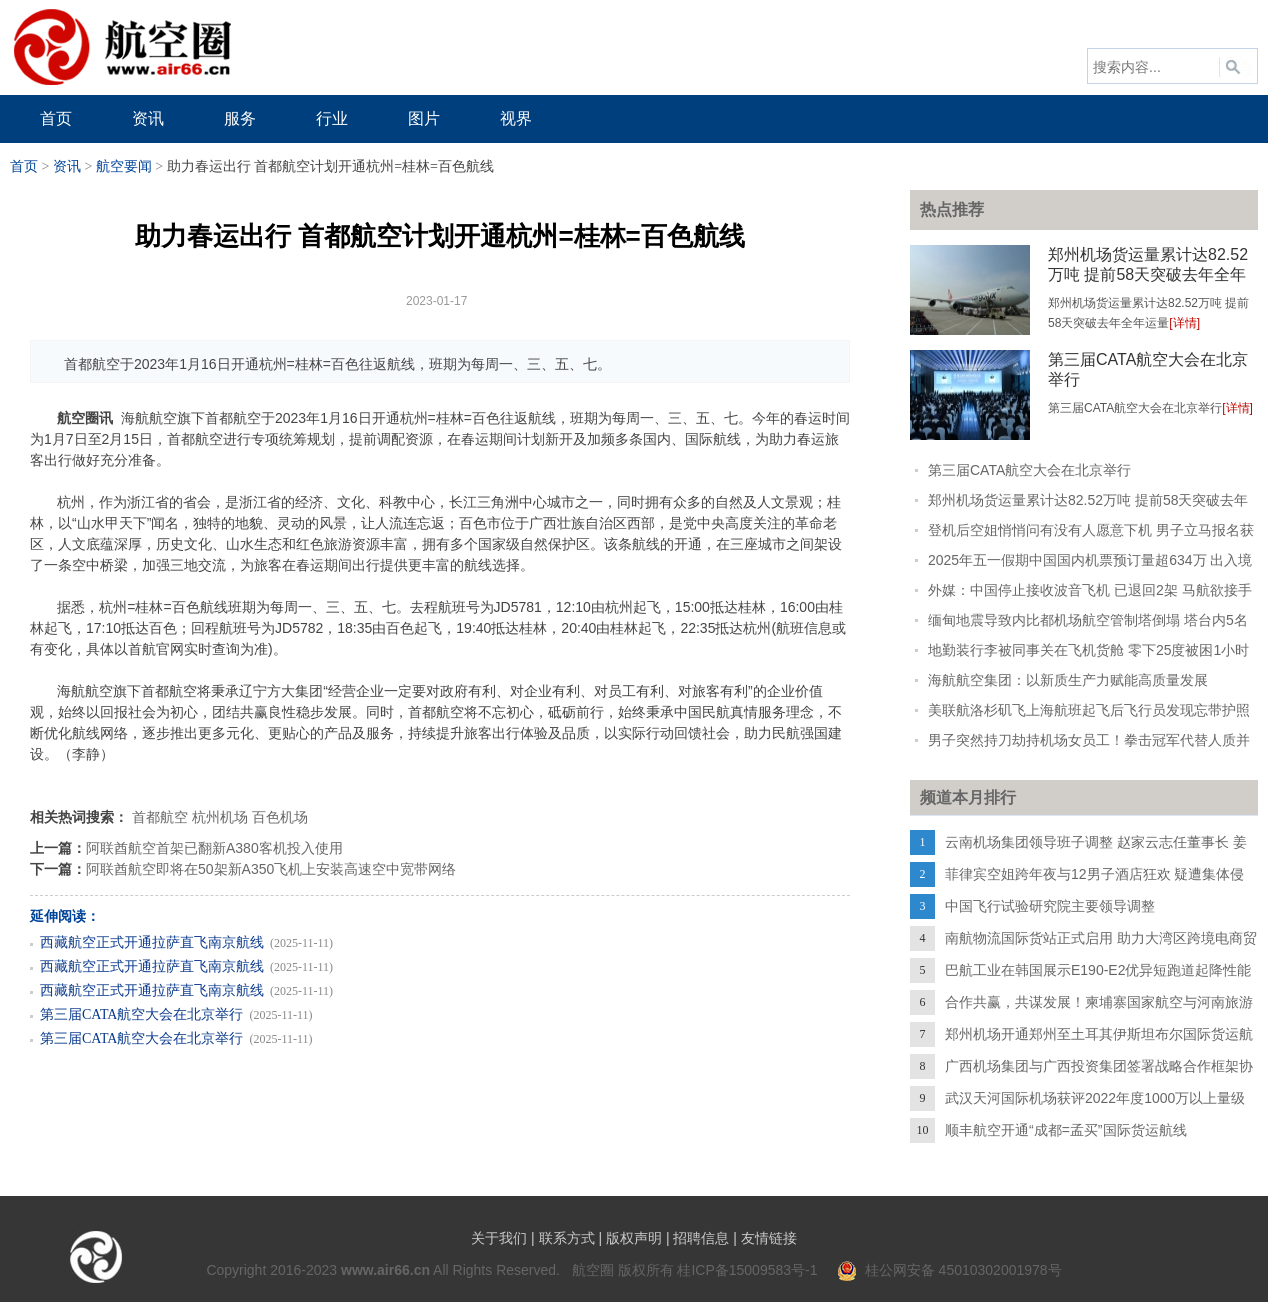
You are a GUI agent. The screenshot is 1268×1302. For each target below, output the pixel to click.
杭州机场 (220, 817)
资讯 (67, 166)
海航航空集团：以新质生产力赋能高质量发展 (1068, 680)
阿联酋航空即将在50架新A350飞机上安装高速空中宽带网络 (271, 869)
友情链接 (769, 1238)
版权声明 (634, 1238)
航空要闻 (124, 166)
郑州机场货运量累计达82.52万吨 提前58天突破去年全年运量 (1148, 274)
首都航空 (160, 817)
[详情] (1184, 323)
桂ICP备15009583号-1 (747, 1270)
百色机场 (280, 817)
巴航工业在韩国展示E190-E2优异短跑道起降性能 (1098, 970)
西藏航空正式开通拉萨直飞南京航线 (152, 942)
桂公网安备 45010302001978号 (949, 1270)
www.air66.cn (385, 1270)
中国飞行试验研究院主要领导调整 (1050, 906)
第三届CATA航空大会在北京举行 (141, 1014)
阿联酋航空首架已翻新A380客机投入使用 (214, 848)
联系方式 (567, 1238)
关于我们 (499, 1238)
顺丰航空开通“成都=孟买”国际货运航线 (1066, 1130)
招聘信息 (701, 1238)
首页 (24, 166)
